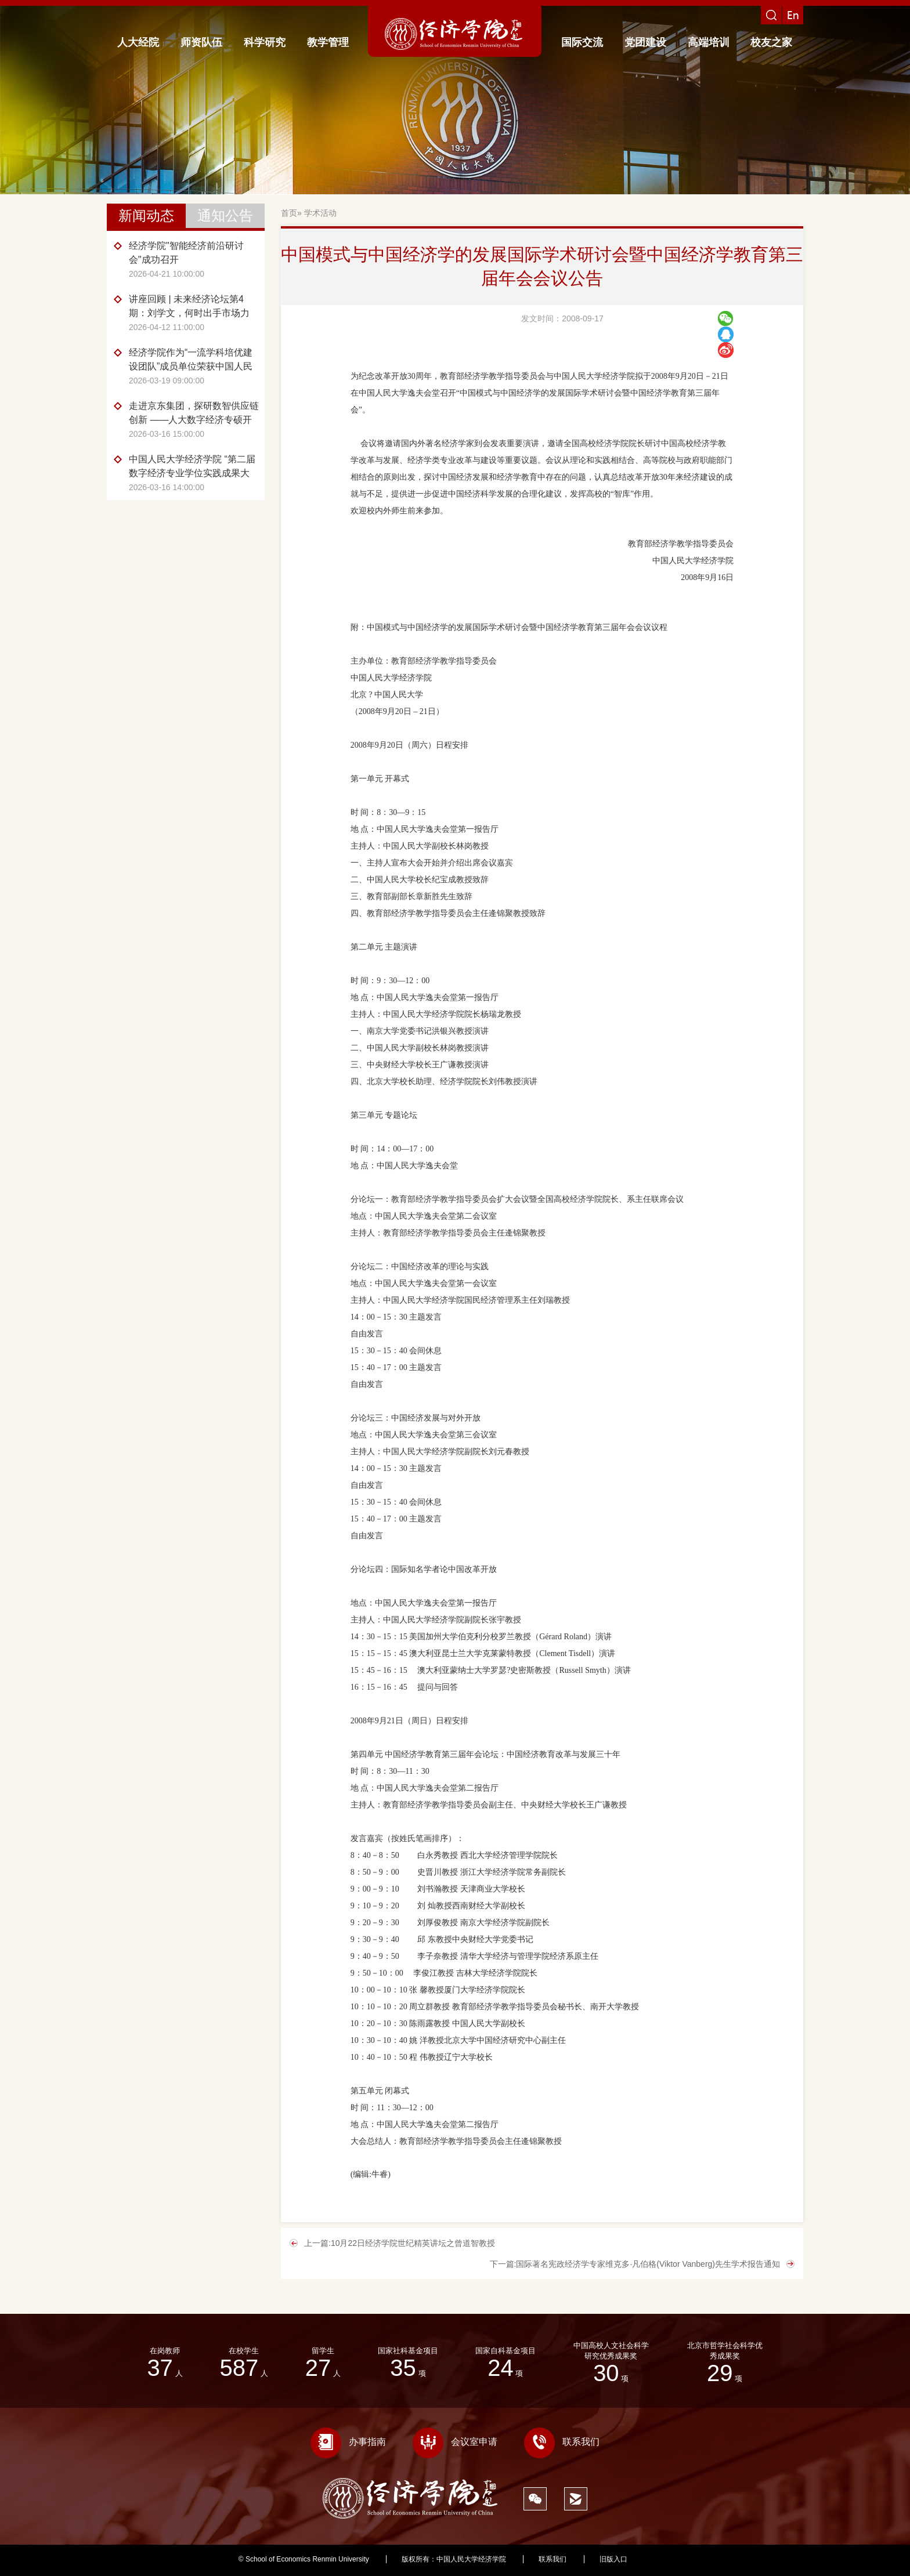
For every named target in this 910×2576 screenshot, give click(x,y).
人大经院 (138, 42)
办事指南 (348, 2442)
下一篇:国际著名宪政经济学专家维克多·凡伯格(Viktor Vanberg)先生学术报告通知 (635, 2264)
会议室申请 (455, 2442)
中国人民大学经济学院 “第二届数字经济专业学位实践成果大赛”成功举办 (192, 467)
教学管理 (328, 42)
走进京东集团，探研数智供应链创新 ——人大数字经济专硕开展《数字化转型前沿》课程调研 (194, 414)
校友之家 (771, 42)
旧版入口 (613, 2559)
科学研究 (265, 42)
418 (665, 2559)
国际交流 (582, 42)
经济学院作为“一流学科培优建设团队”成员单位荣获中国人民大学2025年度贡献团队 (190, 360)
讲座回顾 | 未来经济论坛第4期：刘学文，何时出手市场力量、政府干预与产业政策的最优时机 (194, 307)
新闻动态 (146, 215)
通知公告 (225, 215)
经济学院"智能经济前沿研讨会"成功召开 (186, 253)
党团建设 (645, 42)
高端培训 (709, 42)
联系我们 (562, 2442)
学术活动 (320, 213)
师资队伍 (201, 42)
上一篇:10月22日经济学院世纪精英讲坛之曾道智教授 (399, 2243)
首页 (289, 213)
